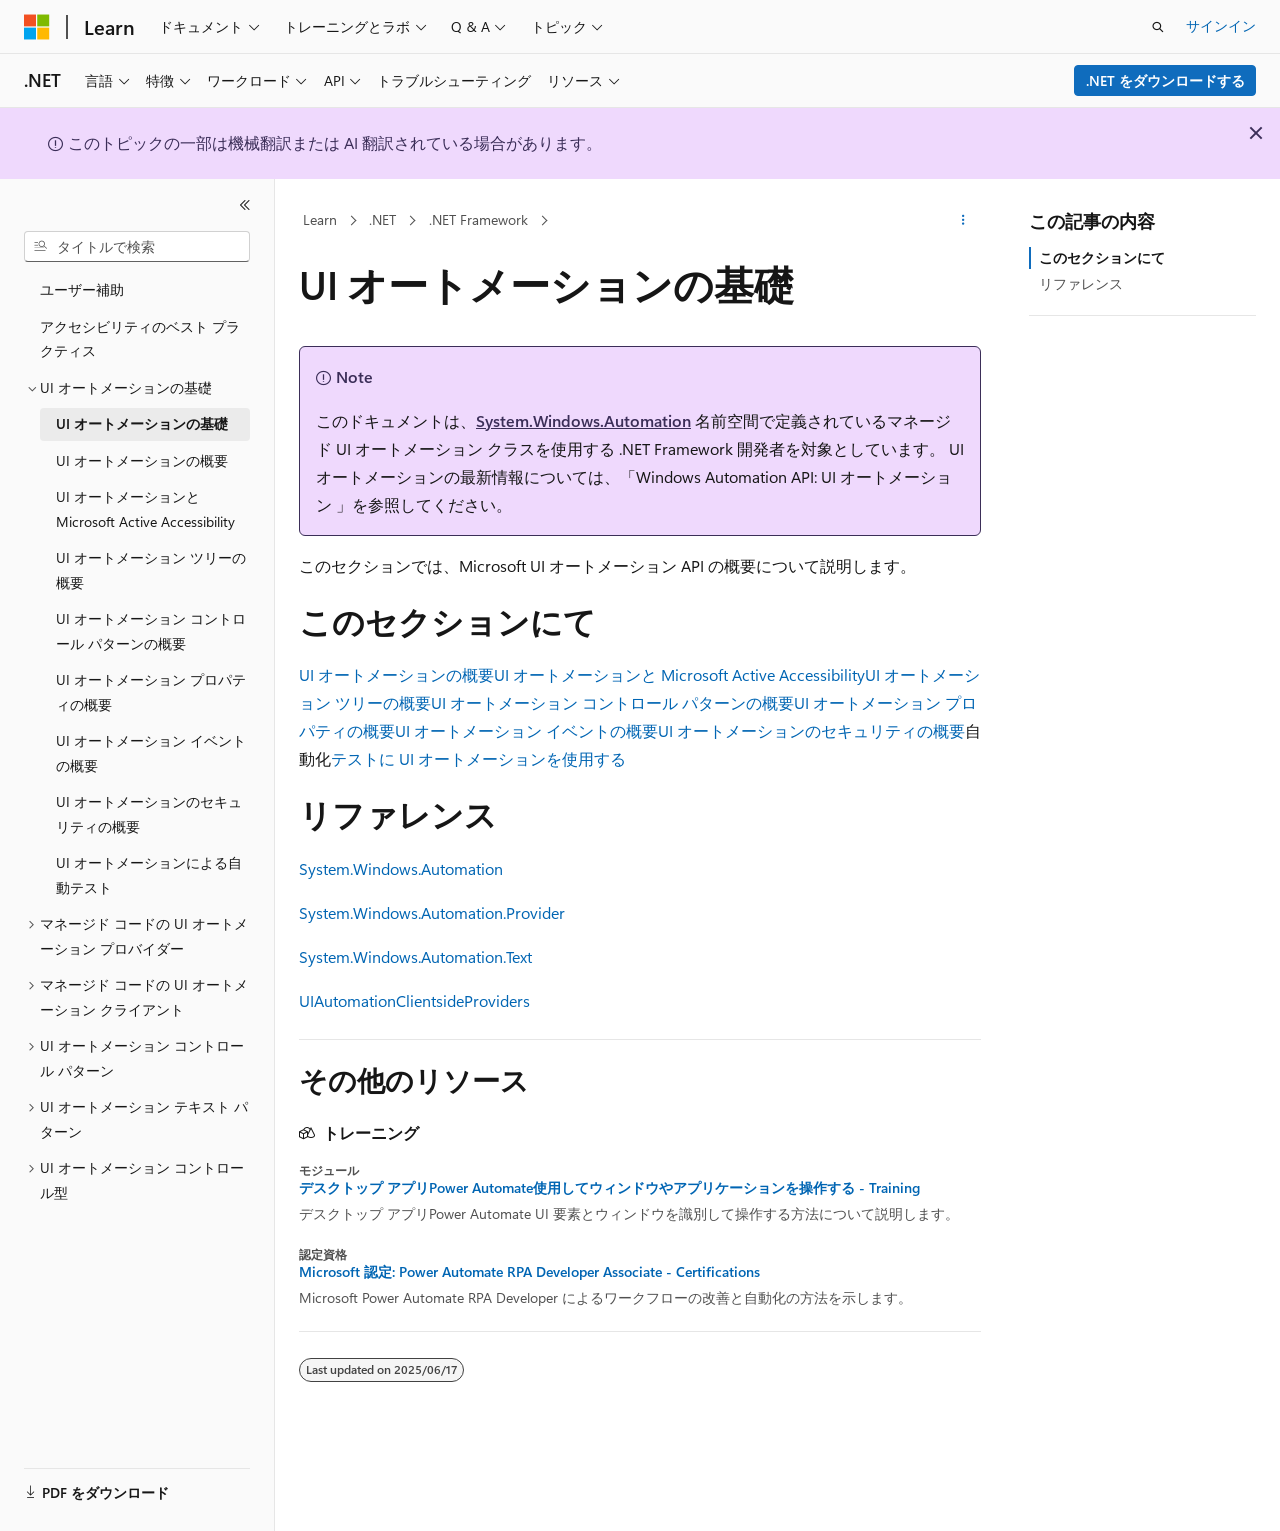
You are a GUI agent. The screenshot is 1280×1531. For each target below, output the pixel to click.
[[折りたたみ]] (245, 205)
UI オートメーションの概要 (396, 674)
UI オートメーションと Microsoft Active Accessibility (679, 674)
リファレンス (1081, 283)
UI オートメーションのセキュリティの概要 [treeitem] (149, 814)
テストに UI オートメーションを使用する (478, 758)
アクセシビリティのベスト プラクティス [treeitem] (140, 339)
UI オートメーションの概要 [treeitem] (142, 460)
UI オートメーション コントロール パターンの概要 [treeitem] (151, 631)
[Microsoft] (37, 27)
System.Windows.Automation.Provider (432, 912)
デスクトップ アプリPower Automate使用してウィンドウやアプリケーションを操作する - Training (609, 1188)
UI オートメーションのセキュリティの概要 (811, 730)
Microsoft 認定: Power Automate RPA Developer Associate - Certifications (529, 1272)
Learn (320, 219)
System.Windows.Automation (583, 420)
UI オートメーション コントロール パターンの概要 (612, 702)
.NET (382, 219)
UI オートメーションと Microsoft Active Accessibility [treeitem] (145, 509)
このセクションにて (1102, 257)
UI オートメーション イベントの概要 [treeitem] (151, 753)
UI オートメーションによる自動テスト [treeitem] (149, 875)
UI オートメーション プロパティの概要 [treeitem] (151, 692)
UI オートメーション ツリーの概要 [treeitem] (151, 570)
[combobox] (137, 247)
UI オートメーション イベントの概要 (526, 730)
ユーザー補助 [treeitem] (82, 289)
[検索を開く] (1158, 27)
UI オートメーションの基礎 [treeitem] (142, 423)
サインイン (1221, 25)
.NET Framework (478, 219)
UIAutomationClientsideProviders (414, 1000)
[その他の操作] (963, 221)
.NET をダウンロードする (1165, 80)
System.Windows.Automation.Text (415, 956)
